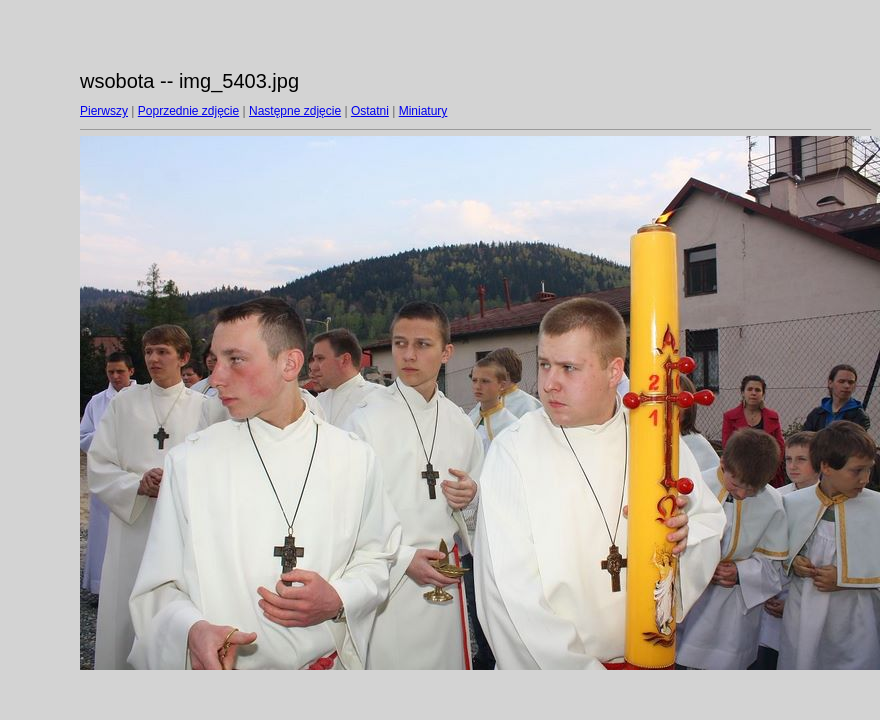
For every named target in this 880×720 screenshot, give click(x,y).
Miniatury (423, 111)
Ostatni (370, 111)
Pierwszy (104, 111)
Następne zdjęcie (295, 111)
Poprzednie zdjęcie (188, 111)
